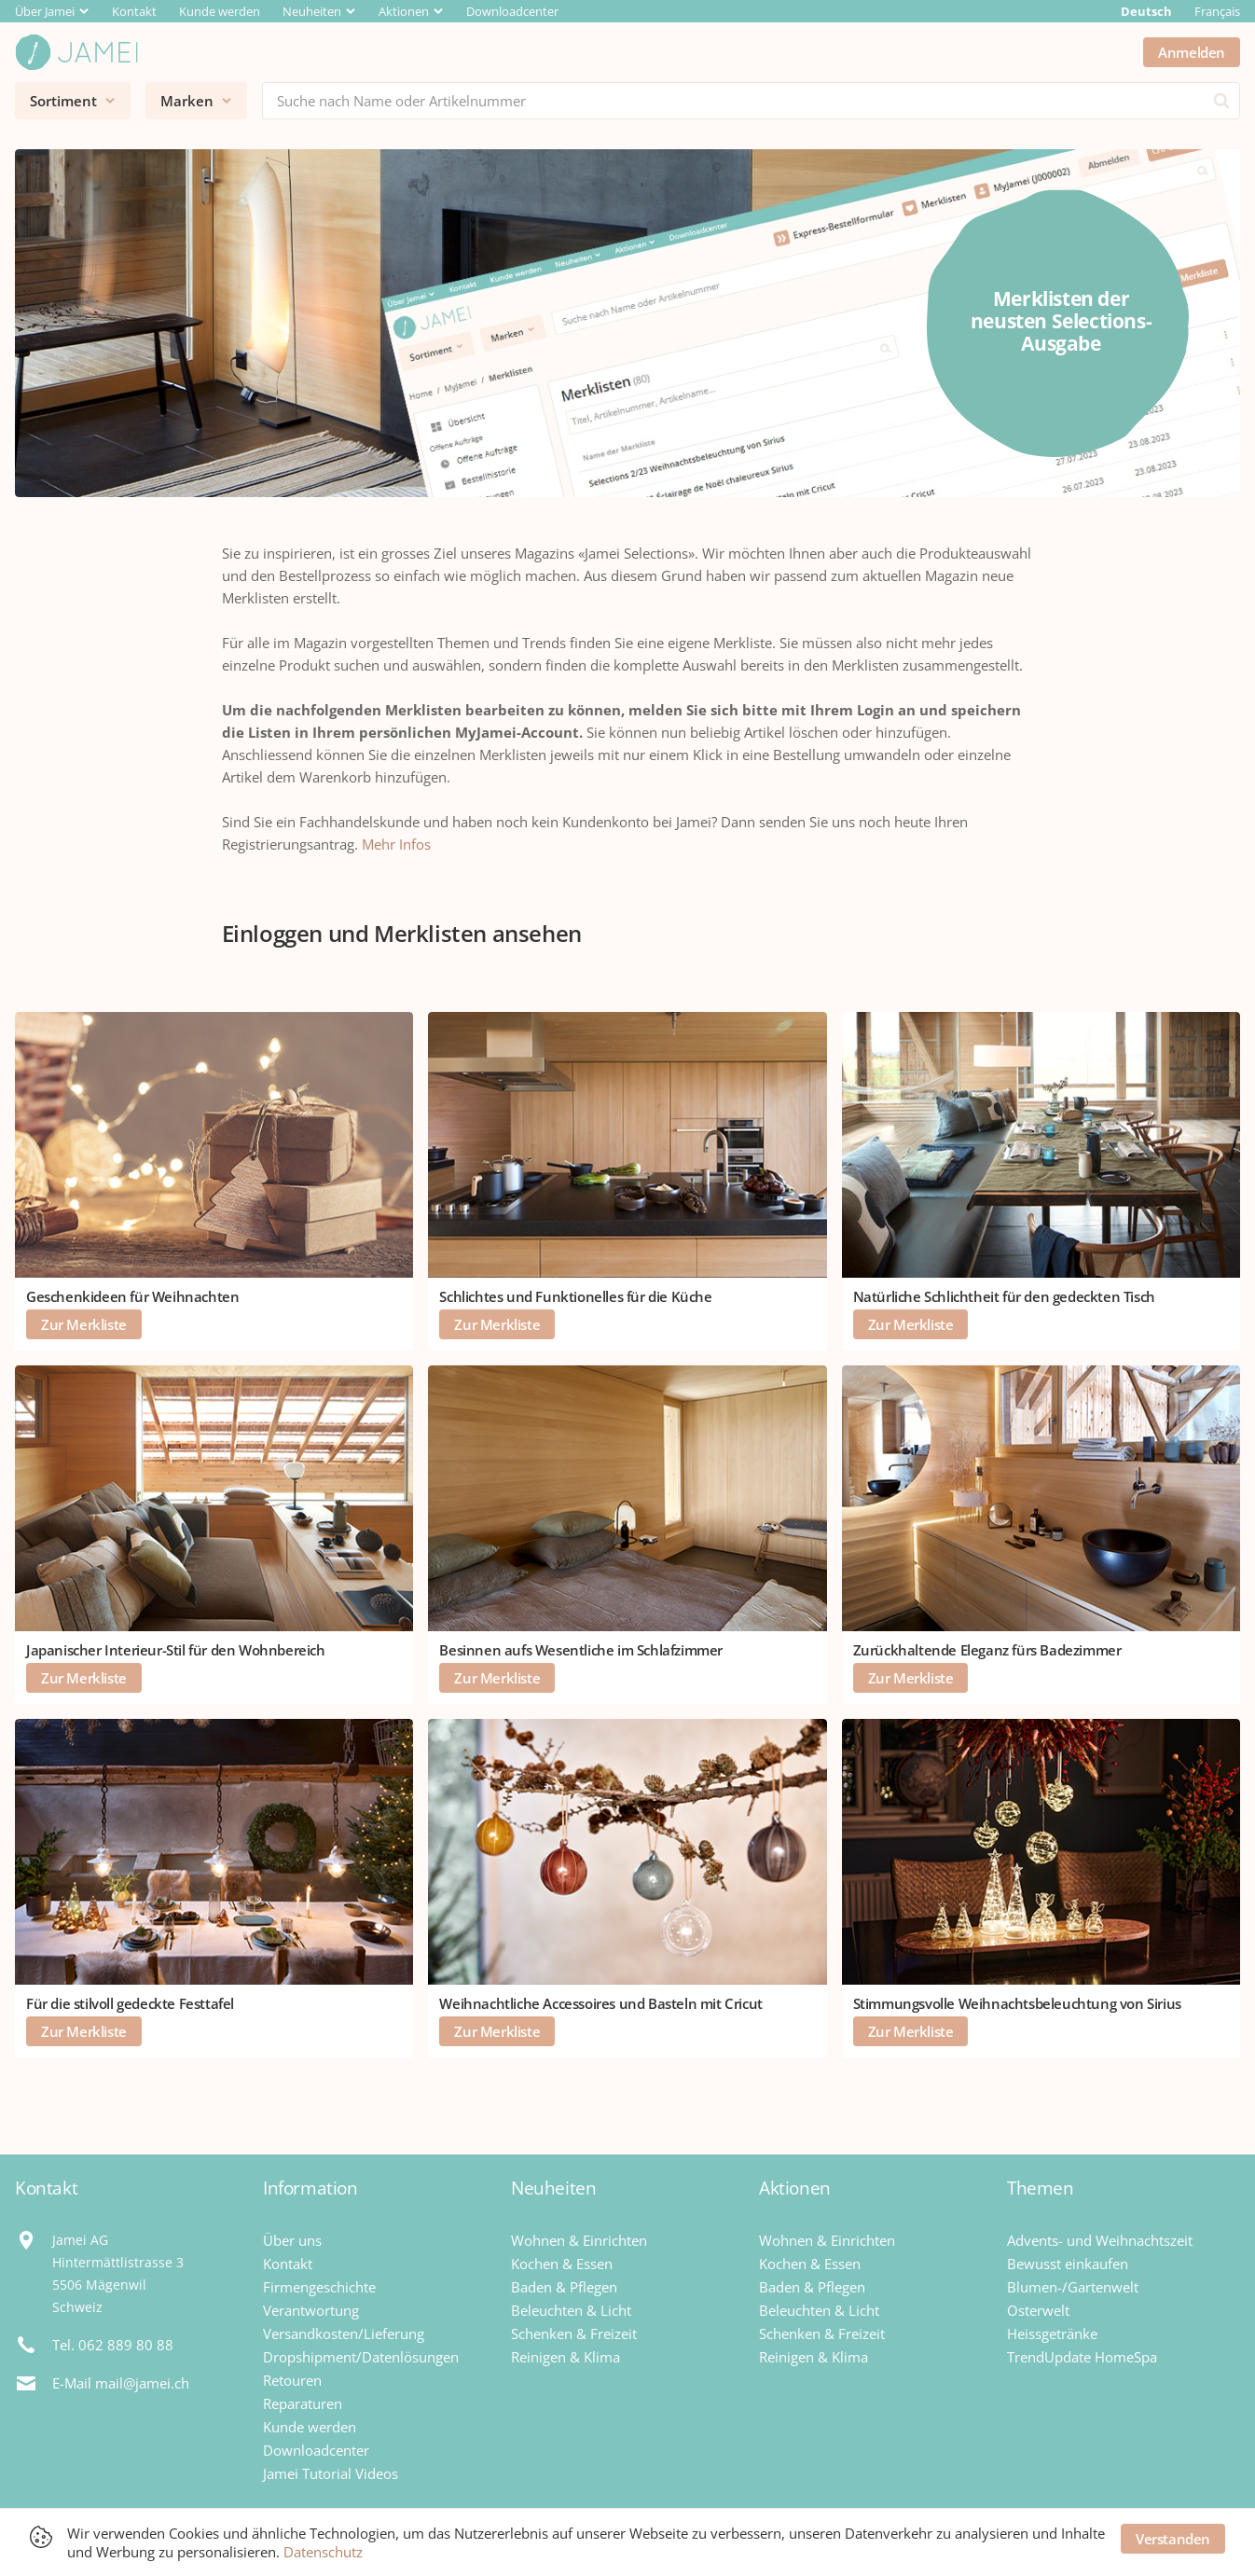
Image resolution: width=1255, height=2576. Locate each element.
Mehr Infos (396, 844)
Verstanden (1173, 2538)
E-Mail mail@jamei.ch (120, 2383)
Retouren (292, 2380)
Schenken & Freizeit (574, 2333)
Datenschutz (323, 2551)
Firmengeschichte (319, 2287)
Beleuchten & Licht (571, 2310)
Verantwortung (311, 2310)
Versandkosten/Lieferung (343, 2333)
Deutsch (1146, 11)
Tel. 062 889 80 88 (112, 2344)
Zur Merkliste (84, 1324)
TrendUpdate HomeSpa (1082, 2356)
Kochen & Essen (562, 2263)
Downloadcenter (512, 11)
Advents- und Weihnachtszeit (1100, 2240)
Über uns (292, 2240)
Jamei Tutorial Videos (330, 2473)
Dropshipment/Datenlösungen (361, 2356)
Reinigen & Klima (565, 2356)
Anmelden (1191, 52)
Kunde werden (219, 11)
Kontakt (134, 11)
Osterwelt (1038, 2310)
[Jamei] (76, 52)
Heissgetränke (1052, 2333)
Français (1217, 11)
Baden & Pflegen (564, 2287)
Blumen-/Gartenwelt (1072, 2287)
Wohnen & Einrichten (579, 2240)
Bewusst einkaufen (1067, 2263)
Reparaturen (302, 2403)
